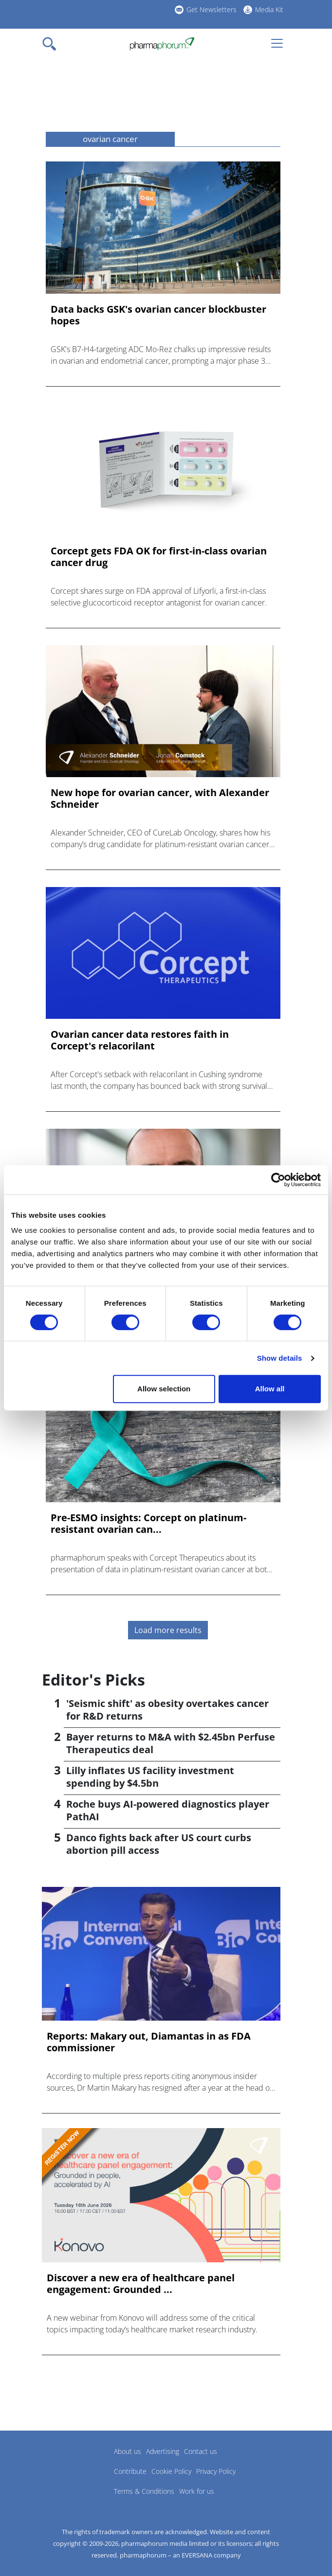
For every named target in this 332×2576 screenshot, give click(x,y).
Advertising (162, 2451)
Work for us (196, 2491)
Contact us (200, 2451)
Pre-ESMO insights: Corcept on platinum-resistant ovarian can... (148, 1523)
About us (127, 2451)
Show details (279, 1358)
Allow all (270, 1389)
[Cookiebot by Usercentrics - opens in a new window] (278, 1180)
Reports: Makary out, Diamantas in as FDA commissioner (149, 2042)
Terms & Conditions (144, 2491)
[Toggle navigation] (52, 44)
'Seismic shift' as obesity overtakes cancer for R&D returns (167, 1710)
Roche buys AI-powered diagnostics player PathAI (167, 1810)
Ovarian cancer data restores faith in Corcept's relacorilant (140, 1040)
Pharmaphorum (69, 2465)
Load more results (168, 1630)
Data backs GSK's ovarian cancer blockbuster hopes (158, 315)
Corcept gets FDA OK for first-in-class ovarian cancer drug (159, 556)
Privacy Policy (216, 2471)
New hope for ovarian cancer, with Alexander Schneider (160, 798)
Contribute (130, 2471)
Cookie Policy (171, 2471)
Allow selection (163, 1389)
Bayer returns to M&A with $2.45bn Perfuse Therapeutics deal (170, 1743)
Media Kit (269, 9)
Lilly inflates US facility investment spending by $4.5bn (150, 1777)
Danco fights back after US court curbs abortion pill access (158, 1844)
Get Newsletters (211, 9)
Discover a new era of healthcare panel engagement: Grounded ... (141, 2283)
